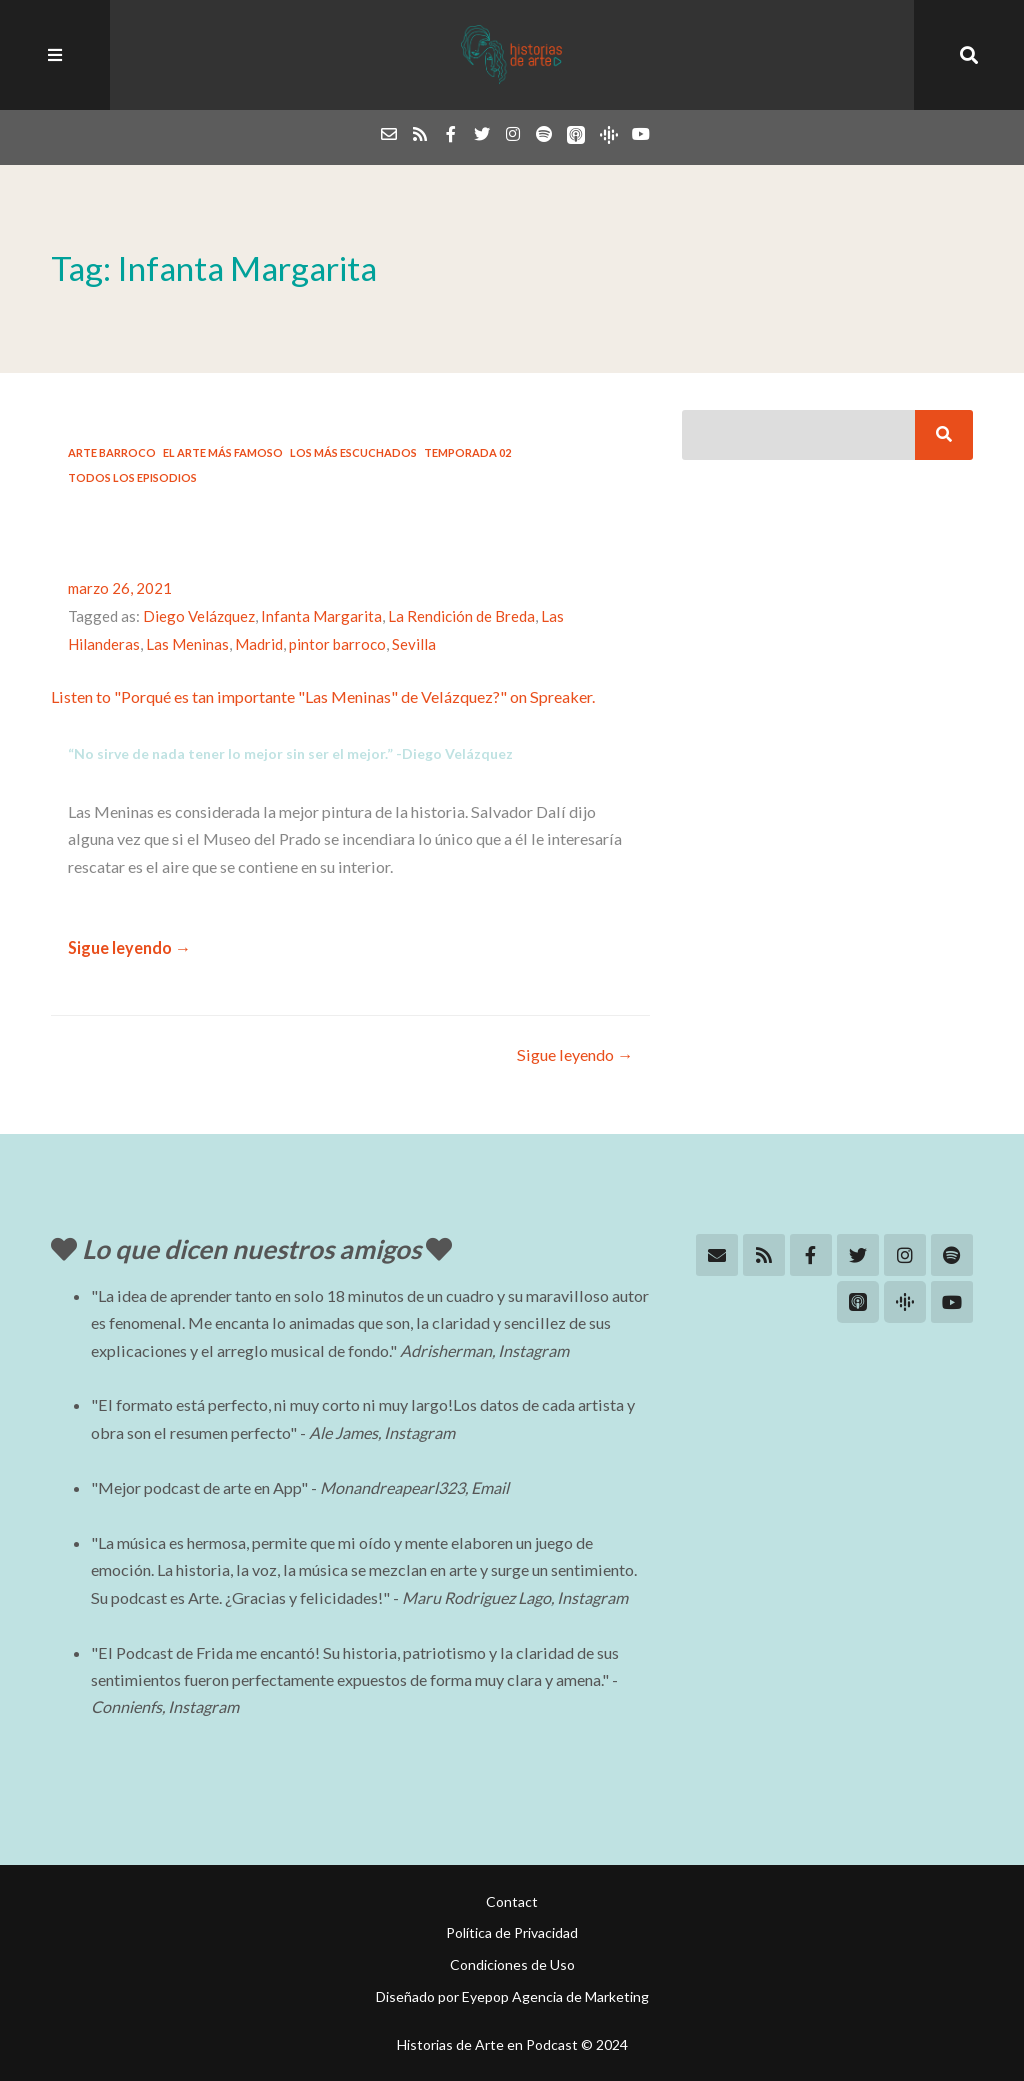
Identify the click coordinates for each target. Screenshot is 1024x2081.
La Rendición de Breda (461, 616)
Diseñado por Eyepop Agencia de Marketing (512, 1996)
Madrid (259, 644)
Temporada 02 (467, 452)
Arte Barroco (112, 452)
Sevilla (414, 644)
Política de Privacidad (512, 1932)
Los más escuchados (353, 452)
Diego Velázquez (199, 616)
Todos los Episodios (132, 477)
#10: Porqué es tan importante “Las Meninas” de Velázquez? (344, 530)
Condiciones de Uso (512, 1964)
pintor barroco (337, 644)
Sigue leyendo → (129, 947)
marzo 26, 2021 (120, 588)
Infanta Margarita (321, 616)
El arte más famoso (223, 452)
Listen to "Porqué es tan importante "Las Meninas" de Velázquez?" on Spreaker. (323, 696)
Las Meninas (187, 644)
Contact (512, 1901)
